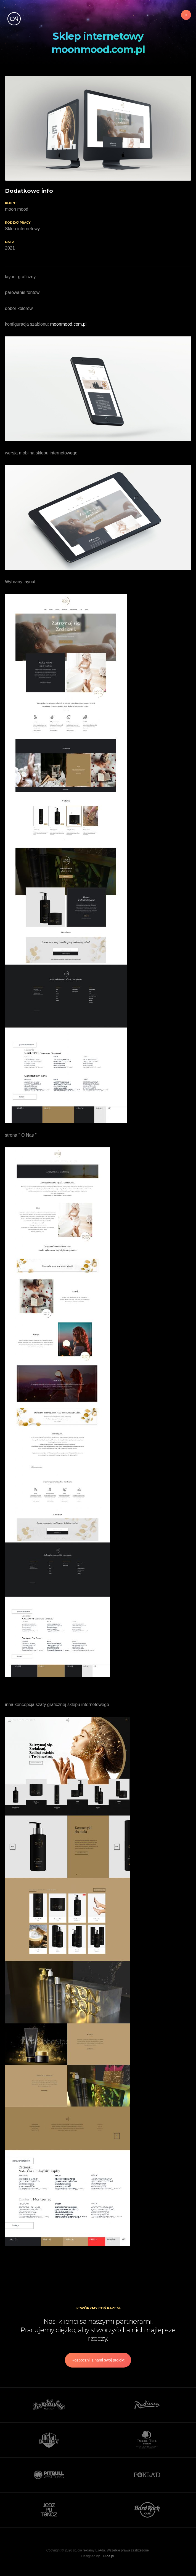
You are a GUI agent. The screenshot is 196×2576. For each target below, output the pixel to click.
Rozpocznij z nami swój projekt (97, 2360)
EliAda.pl (107, 2556)
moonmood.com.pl (68, 324)
